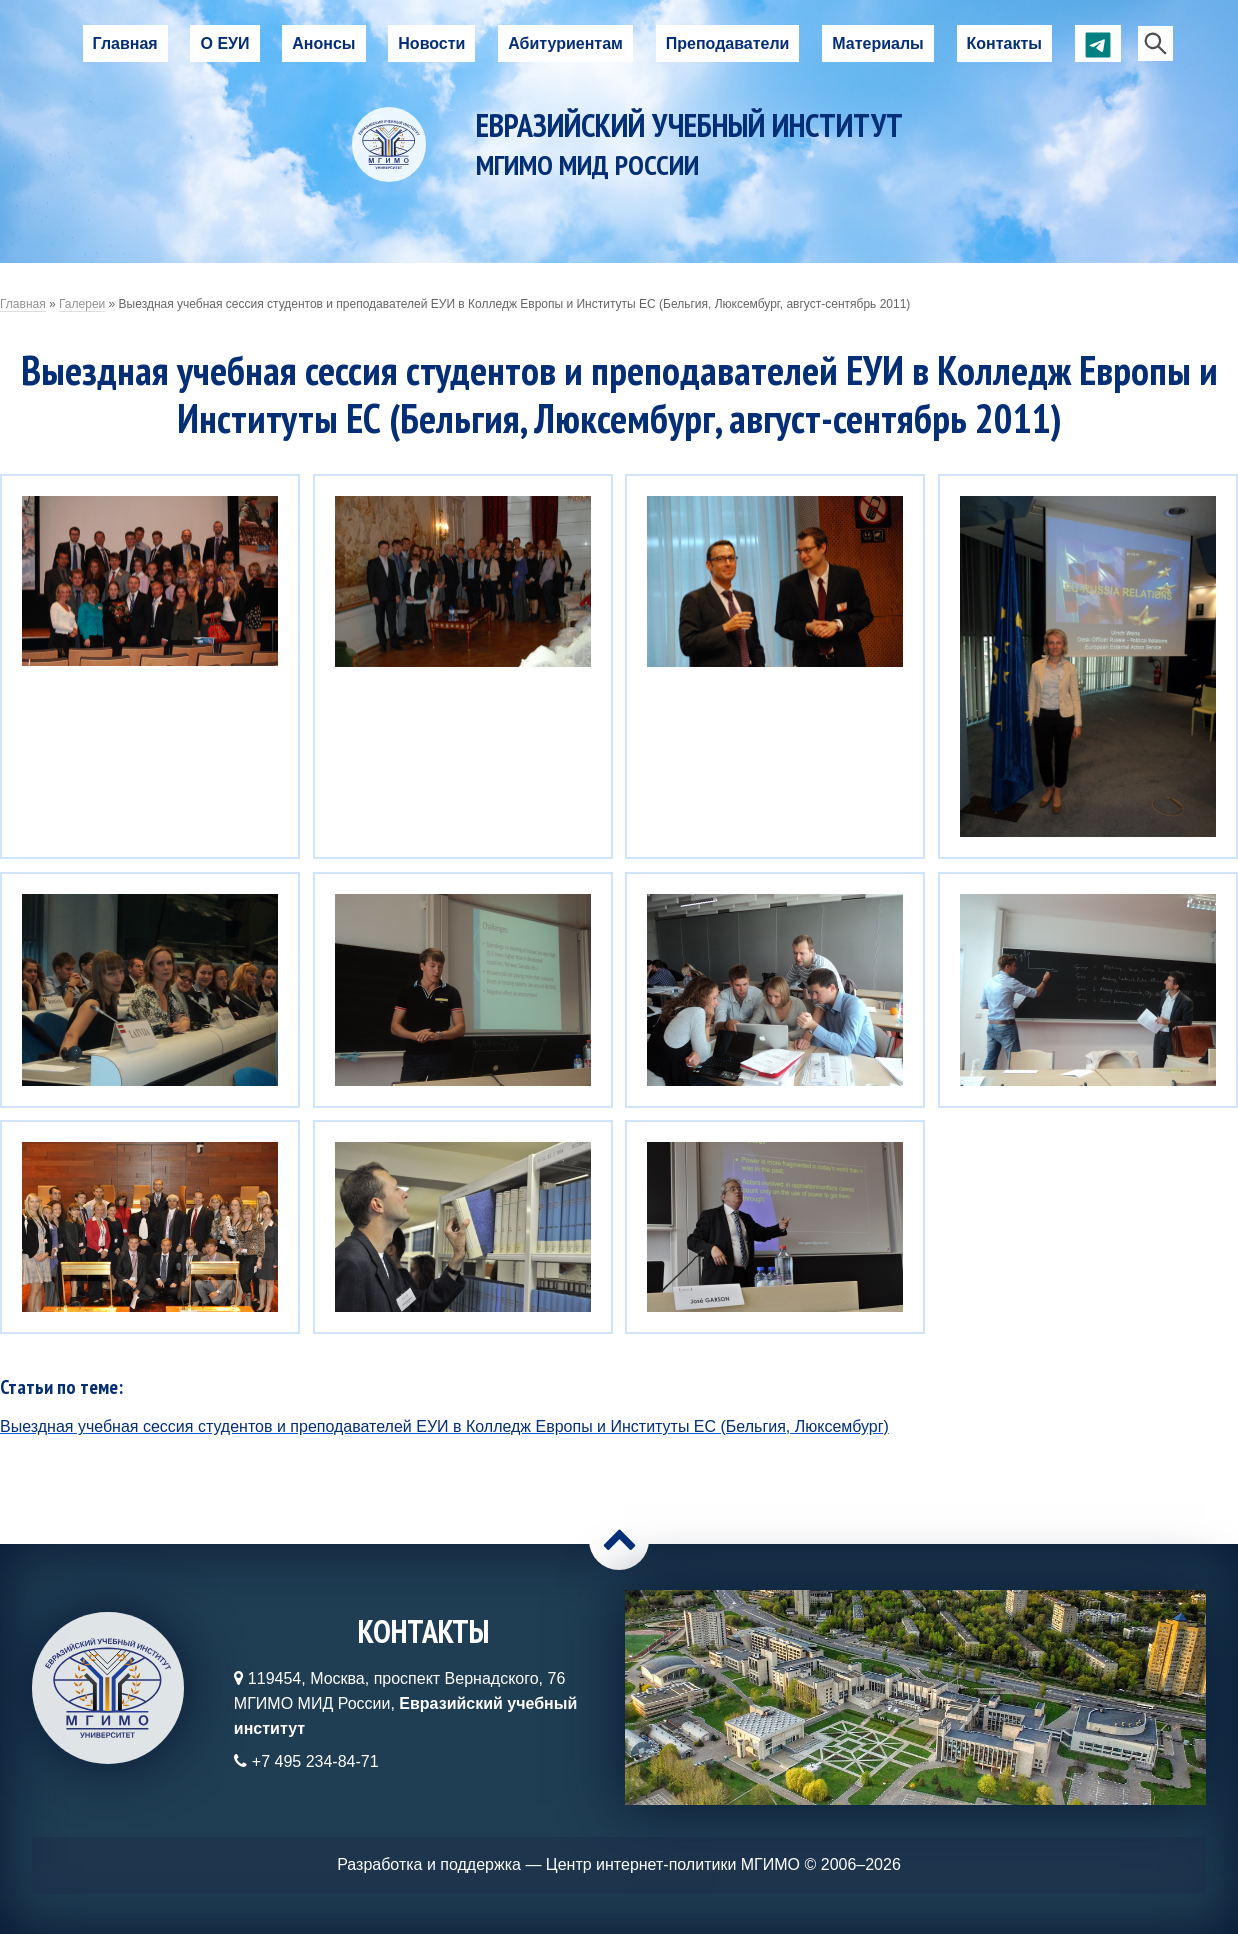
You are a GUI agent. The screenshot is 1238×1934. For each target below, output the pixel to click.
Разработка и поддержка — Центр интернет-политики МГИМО (568, 1864)
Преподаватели (728, 43)
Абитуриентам (565, 43)
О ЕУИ (224, 43)
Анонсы (323, 43)
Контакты (1004, 43)
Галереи (82, 304)
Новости (431, 43)
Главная (125, 43)
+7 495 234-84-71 (315, 1761)
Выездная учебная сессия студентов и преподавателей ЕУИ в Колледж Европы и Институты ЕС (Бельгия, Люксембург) (444, 1426)
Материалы (878, 43)
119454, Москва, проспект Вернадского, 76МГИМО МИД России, (405, 1703)
